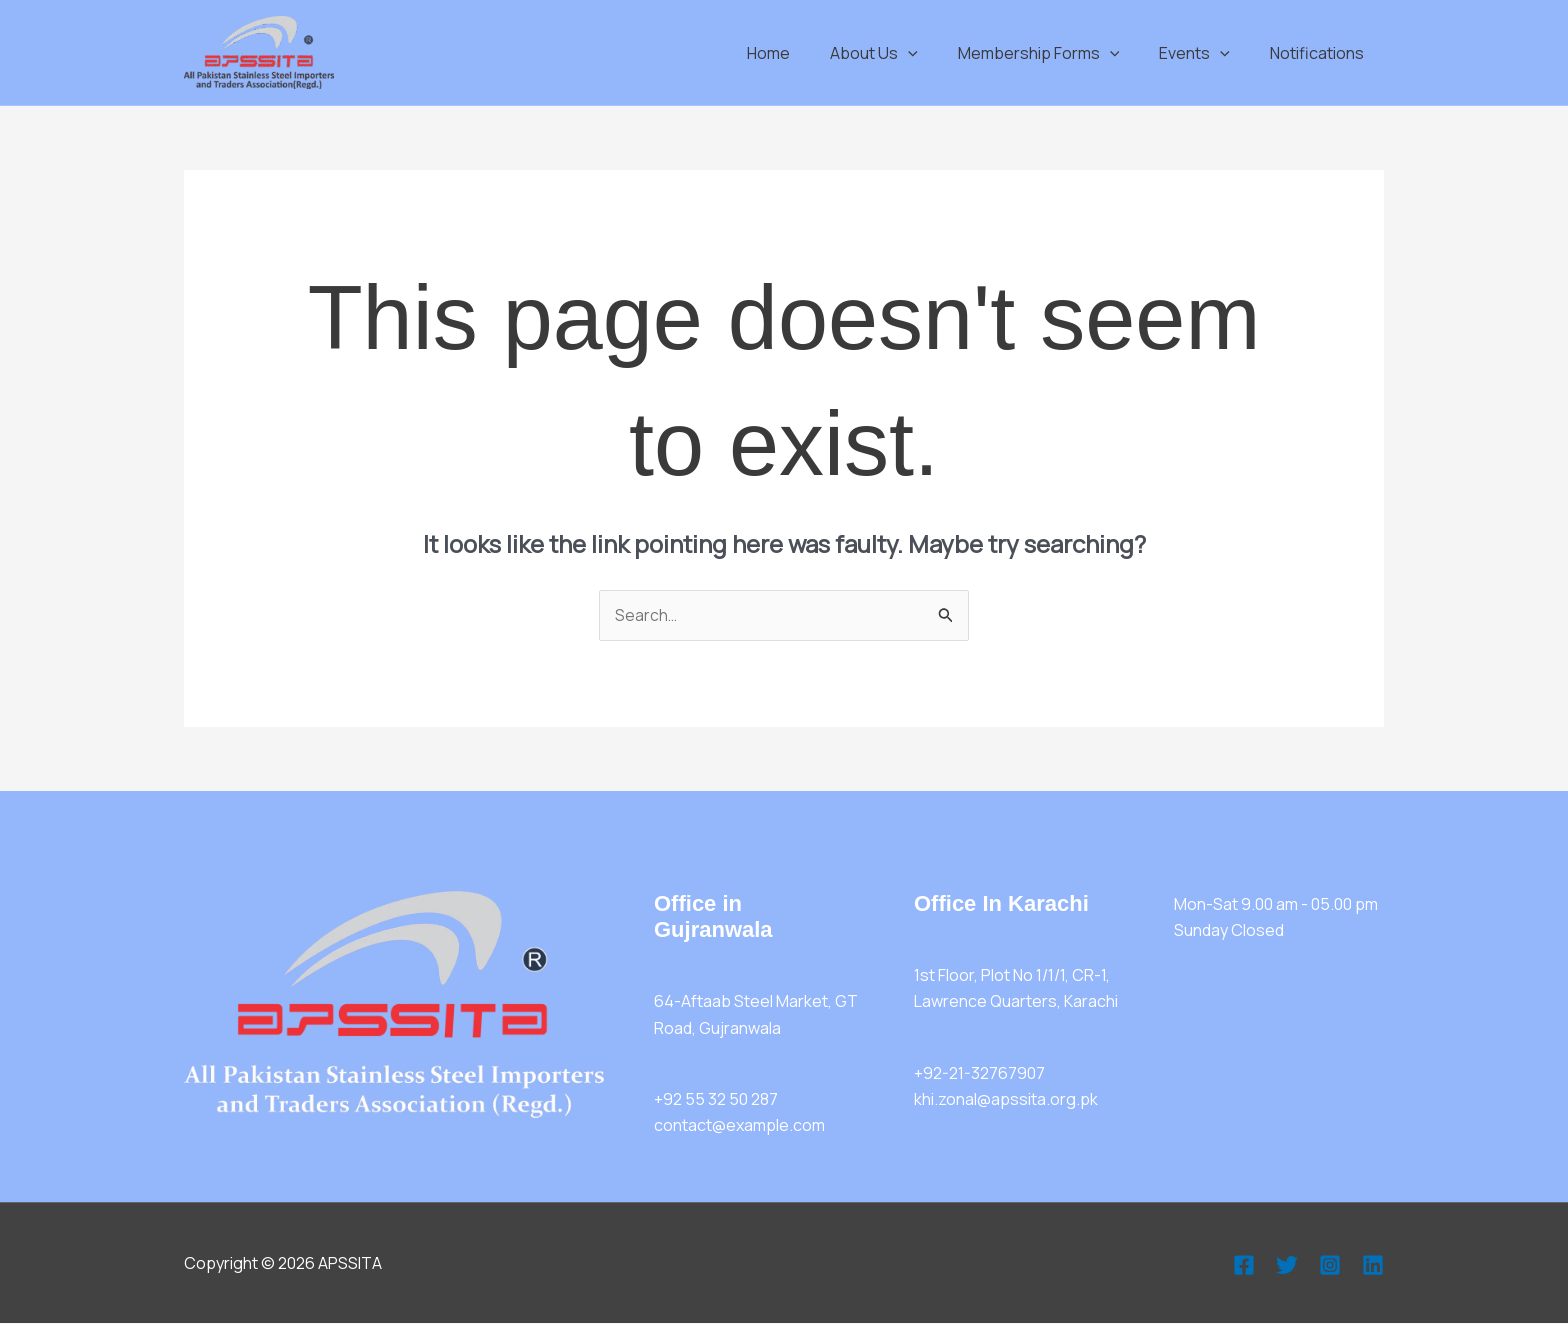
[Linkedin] (1373, 1265)
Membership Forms (1059, 53)
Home (804, 53)
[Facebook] (1244, 1265)
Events (1206, 53)
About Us (902, 53)
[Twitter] (1287, 1265)
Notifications (1321, 53)
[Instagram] (1330, 1265)
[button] (936, 53)
